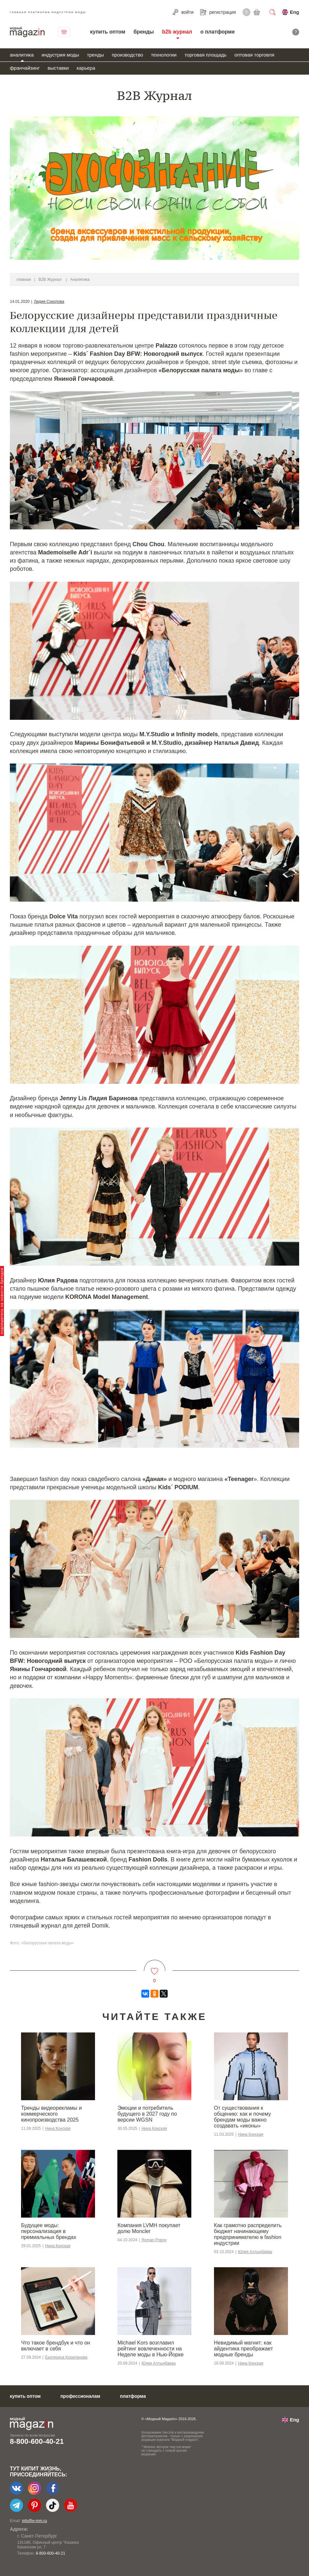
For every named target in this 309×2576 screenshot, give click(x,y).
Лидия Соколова (49, 301)
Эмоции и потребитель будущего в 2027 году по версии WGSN (147, 2114)
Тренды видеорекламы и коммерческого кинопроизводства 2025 (51, 2114)
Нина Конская (57, 2128)
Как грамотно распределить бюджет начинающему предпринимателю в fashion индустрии (248, 2234)
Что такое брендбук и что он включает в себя (55, 2345)
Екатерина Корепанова (66, 2357)
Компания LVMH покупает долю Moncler (148, 2228)
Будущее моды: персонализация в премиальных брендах (48, 2231)
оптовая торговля (254, 55)
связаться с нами (64, 32)
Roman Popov (154, 2240)
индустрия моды (60, 55)
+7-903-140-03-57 (44, 2553)
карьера (86, 68)
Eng (294, 12)
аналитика (22, 55)
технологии (164, 55)
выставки (58, 68)
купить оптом (107, 32)
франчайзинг (25, 68)
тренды (95, 55)
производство (127, 55)
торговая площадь (205, 55)
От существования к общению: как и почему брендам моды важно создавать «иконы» (242, 2116)
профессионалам (80, 2396)
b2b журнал (177, 32)
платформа (133, 2396)
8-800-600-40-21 (37, 2441)
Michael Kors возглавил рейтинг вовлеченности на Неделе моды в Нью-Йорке (150, 2348)
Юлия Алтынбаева (255, 2251)
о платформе (217, 32)
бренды (143, 32)
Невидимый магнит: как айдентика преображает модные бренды (243, 2348)
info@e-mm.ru (34, 2520)
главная (23, 279)
